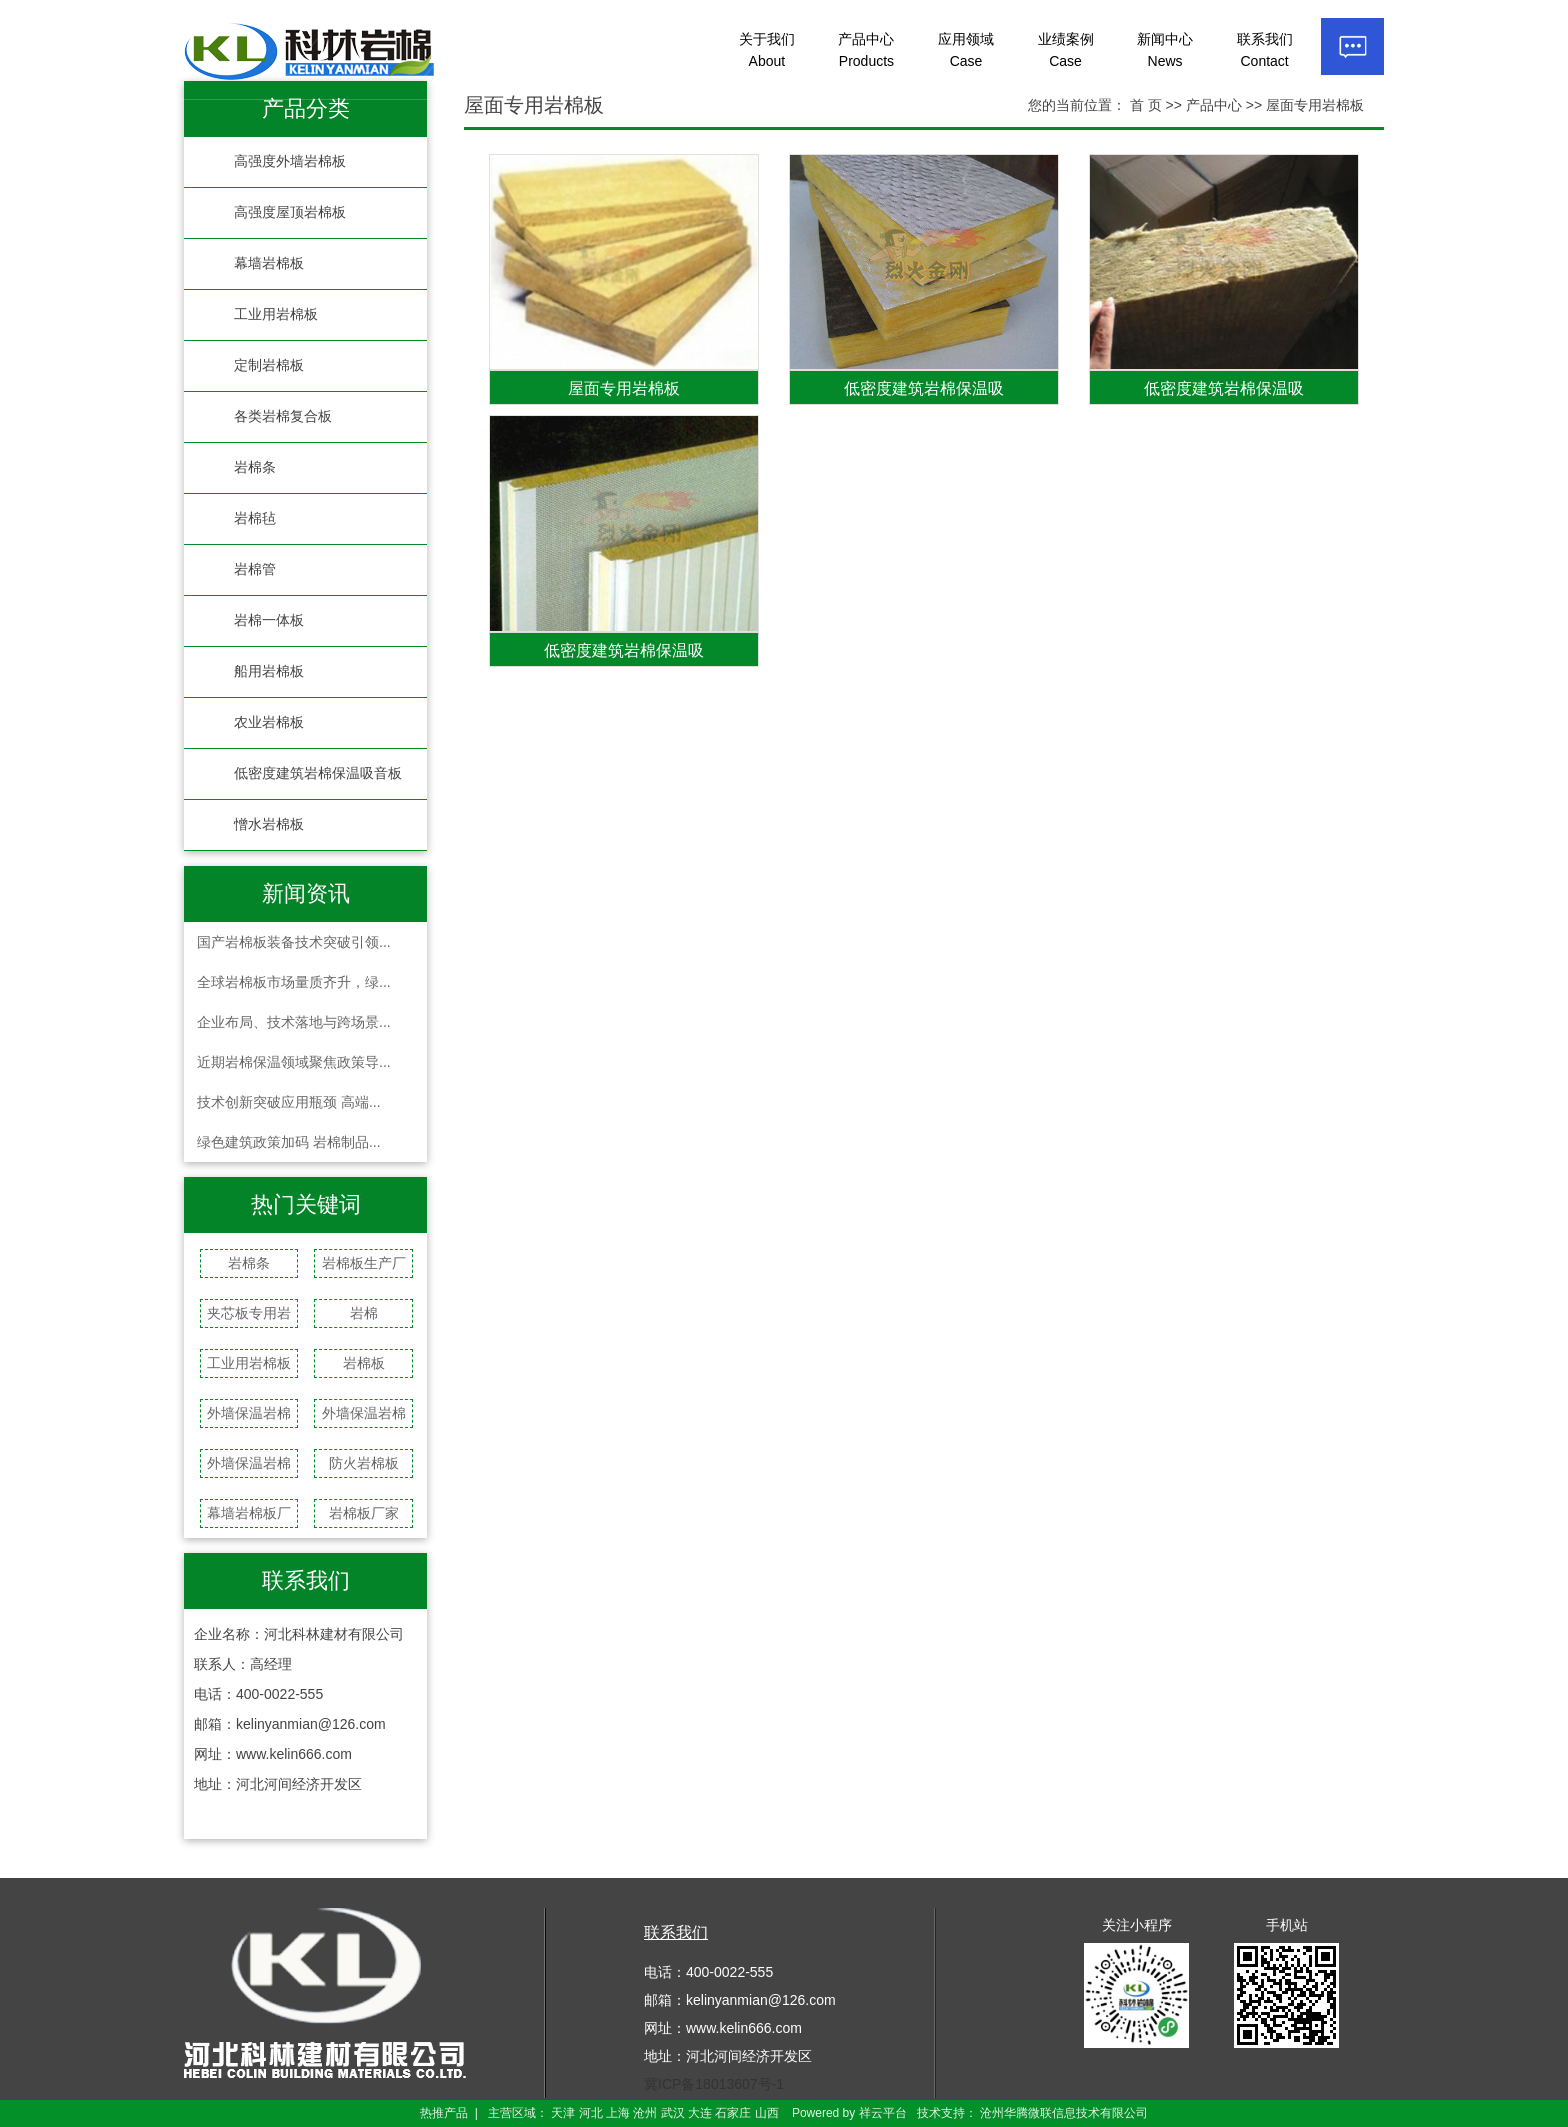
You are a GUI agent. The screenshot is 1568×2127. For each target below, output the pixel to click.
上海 (618, 2113)
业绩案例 (1066, 50)
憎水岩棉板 (269, 824)
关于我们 (767, 50)
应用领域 (966, 50)
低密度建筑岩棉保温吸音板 (318, 773)
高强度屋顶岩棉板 (290, 212)
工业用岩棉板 (276, 314)
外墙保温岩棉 (249, 1413)
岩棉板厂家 (364, 1513)
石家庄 (733, 2113)
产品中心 (866, 50)
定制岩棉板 (269, 365)
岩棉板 (364, 1363)
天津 (563, 2113)
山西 (767, 2113)
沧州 (645, 2113)
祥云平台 (883, 2113)
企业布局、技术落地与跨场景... (294, 1022)
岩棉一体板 (269, 620)
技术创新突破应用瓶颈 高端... (289, 1102)
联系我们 (1265, 50)
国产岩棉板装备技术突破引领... (294, 942)
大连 (700, 2113)
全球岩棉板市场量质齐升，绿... (294, 982)
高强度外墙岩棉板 (290, 161)
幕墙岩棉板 (269, 263)
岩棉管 (255, 569)
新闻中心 (1165, 50)
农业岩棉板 (269, 722)
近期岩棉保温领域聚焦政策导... (294, 1062)
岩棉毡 (255, 518)
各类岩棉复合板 (283, 416)
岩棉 (364, 1313)
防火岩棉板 (364, 1463)
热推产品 (444, 2113)
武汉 (673, 2113)
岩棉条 (255, 467)
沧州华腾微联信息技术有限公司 (1064, 2113)
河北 (591, 2113)
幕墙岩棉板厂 (249, 1513)
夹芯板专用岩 (249, 1313)
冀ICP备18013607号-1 (714, 2084)
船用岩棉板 (269, 671)
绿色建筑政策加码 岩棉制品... (289, 1142)
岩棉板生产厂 (364, 1263)
